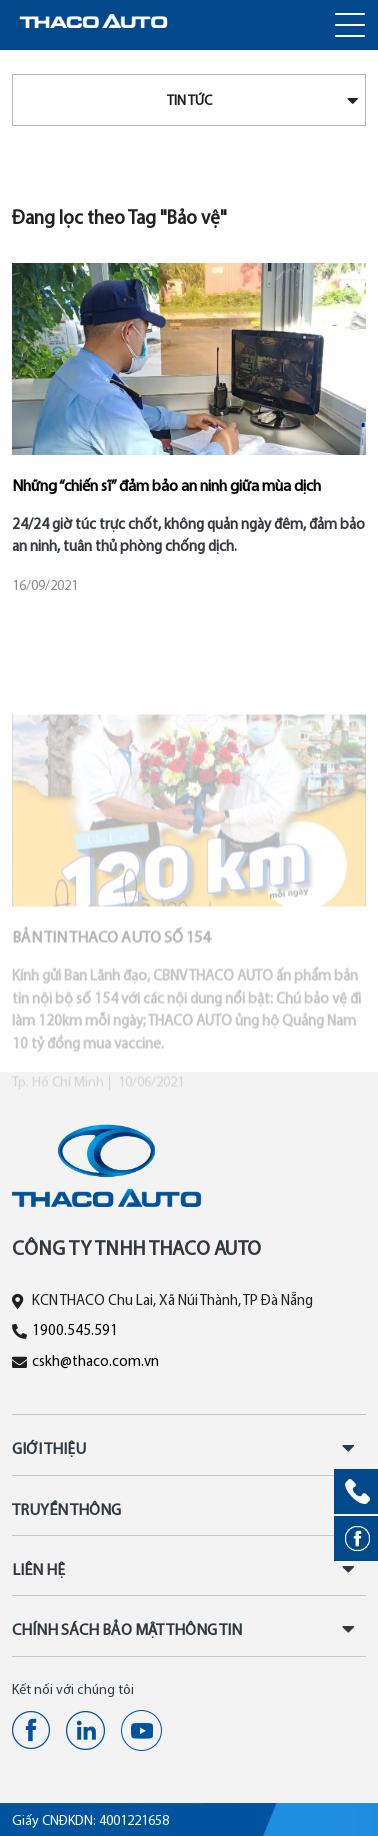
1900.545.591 (75, 1331)
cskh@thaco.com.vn (95, 1362)
